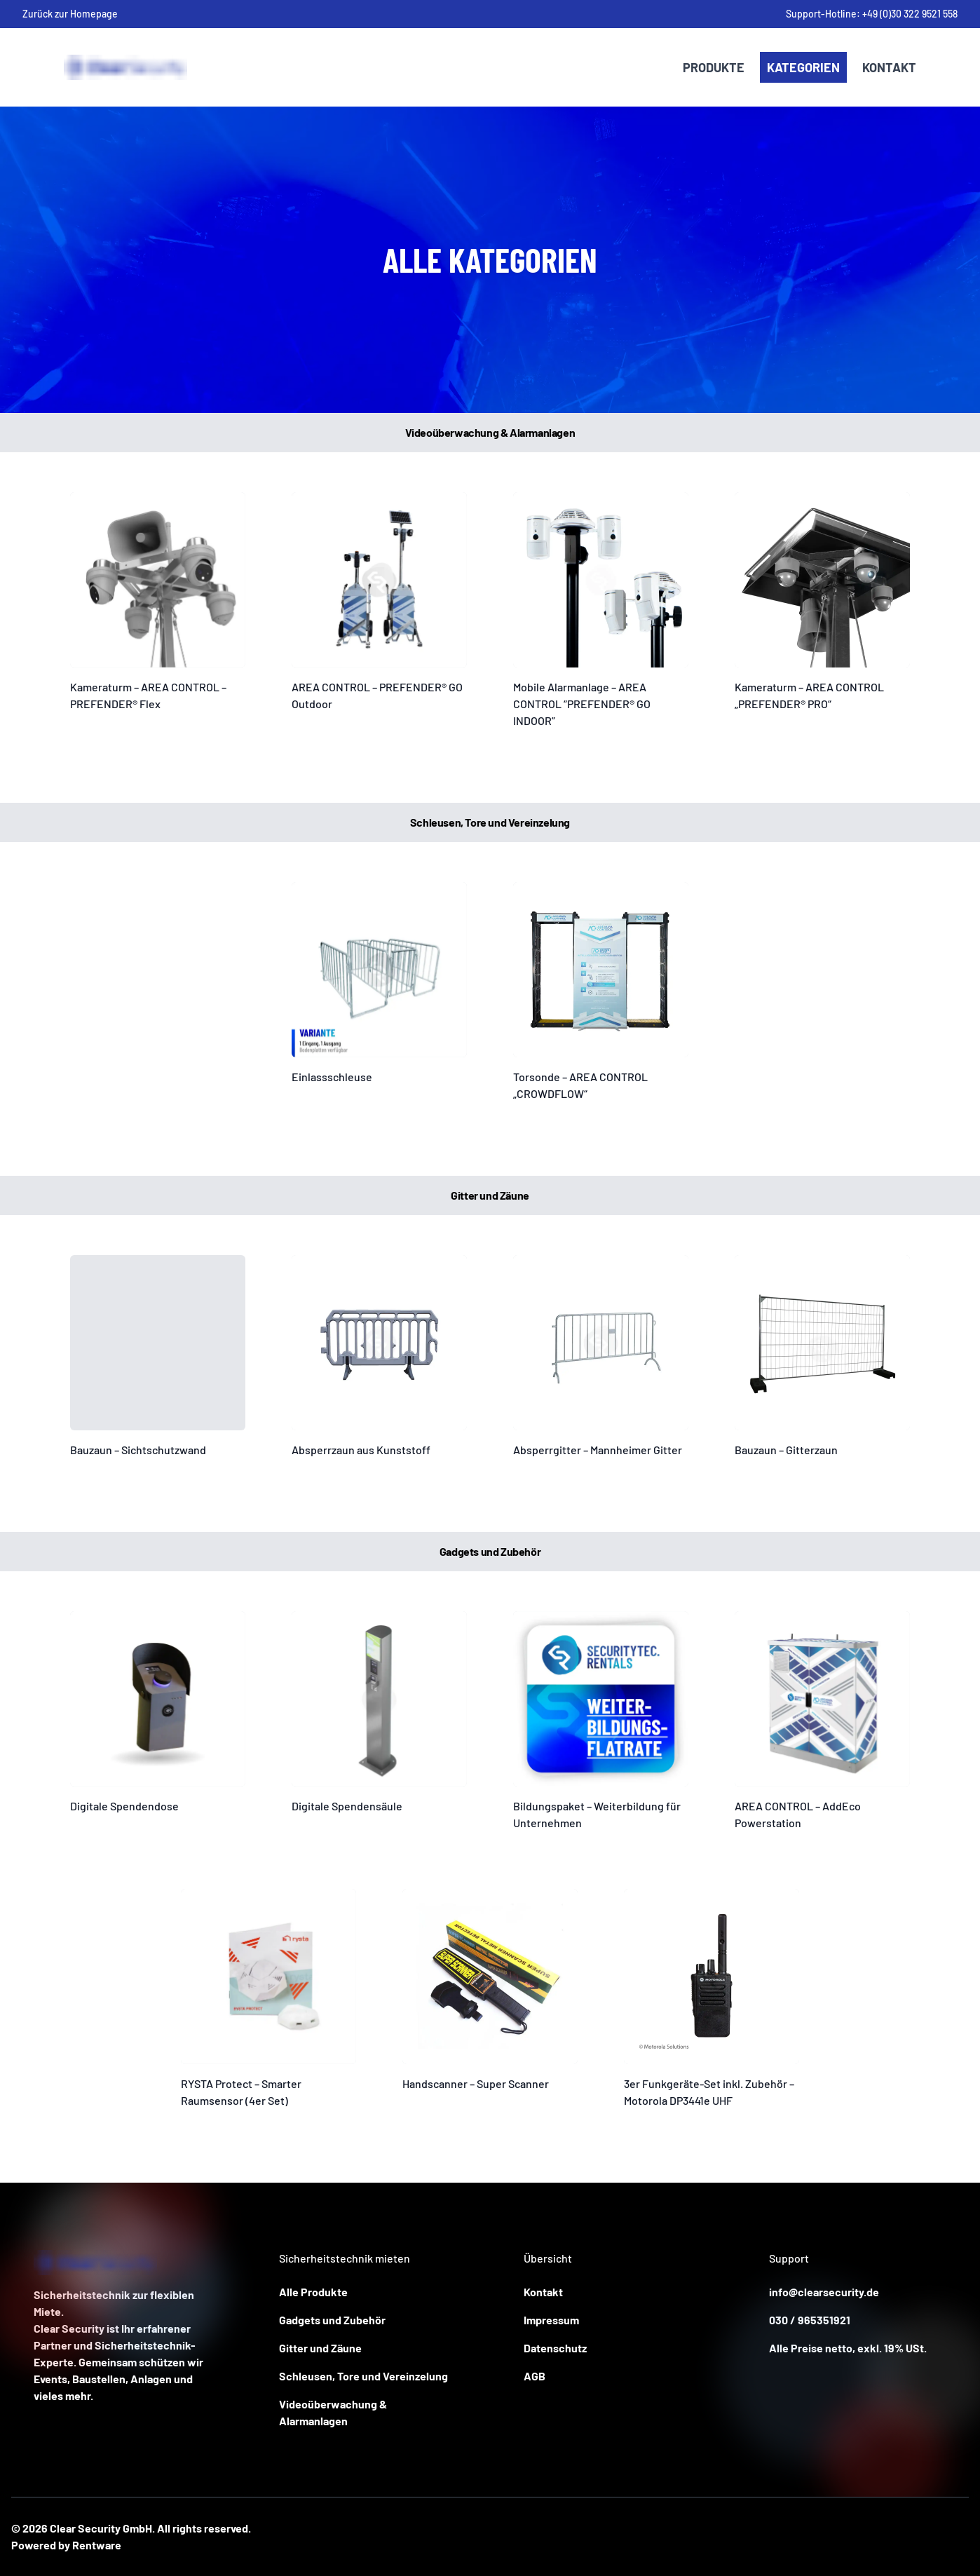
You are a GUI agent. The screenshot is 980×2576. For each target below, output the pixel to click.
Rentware (96, 2544)
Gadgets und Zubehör (332, 2319)
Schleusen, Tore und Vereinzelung (363, 2375)
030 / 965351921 (809, 2319)
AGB (534, 2375)
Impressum (551, 2319)
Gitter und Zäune (320, 2347)
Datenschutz (555, 2347)
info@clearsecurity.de (824, 2291)
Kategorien (803, 67)
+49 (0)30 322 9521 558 (910, 14)
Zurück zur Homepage (70, 14)
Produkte (713, 67)
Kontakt (889, 67)
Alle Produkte (313, 2291)
